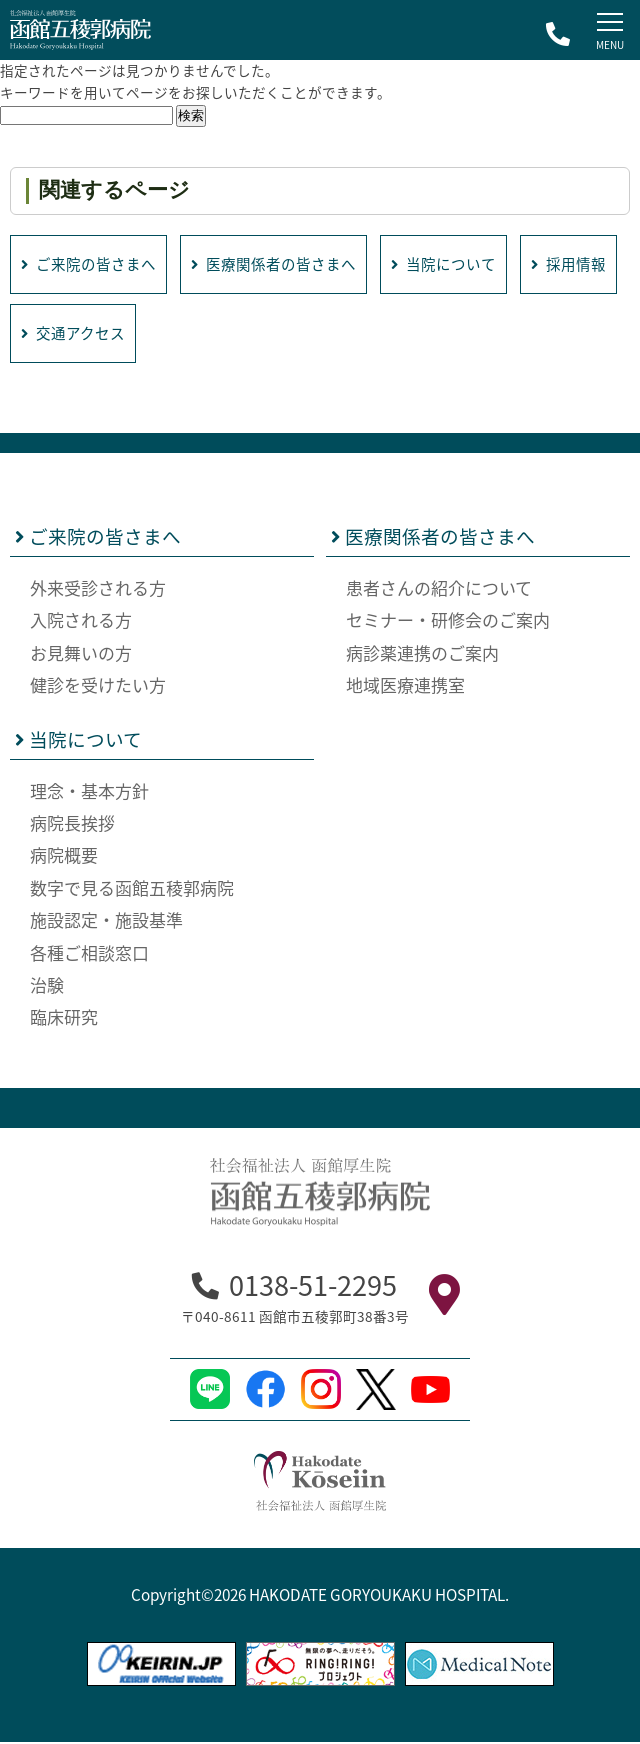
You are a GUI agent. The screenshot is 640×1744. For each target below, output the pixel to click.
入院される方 (81, 621)
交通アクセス (184, 334)
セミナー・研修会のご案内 (448, 621)
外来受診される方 (98, 589)
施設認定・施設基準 (106, 921)
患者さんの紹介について (439, 589)
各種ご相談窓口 (89, 954)
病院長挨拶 (72, 824)
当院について (446, 264)
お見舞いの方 (81, 653)
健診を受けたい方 (98, 686)
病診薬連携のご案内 (422, 653)
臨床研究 (64, 1018)
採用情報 (59, 334)
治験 (47, 986)
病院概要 (64, 856)
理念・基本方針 (89, 792)
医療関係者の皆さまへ (275, 264)
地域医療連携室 (405, 686)
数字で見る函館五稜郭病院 (132, 889)
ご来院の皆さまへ (89, 264)
